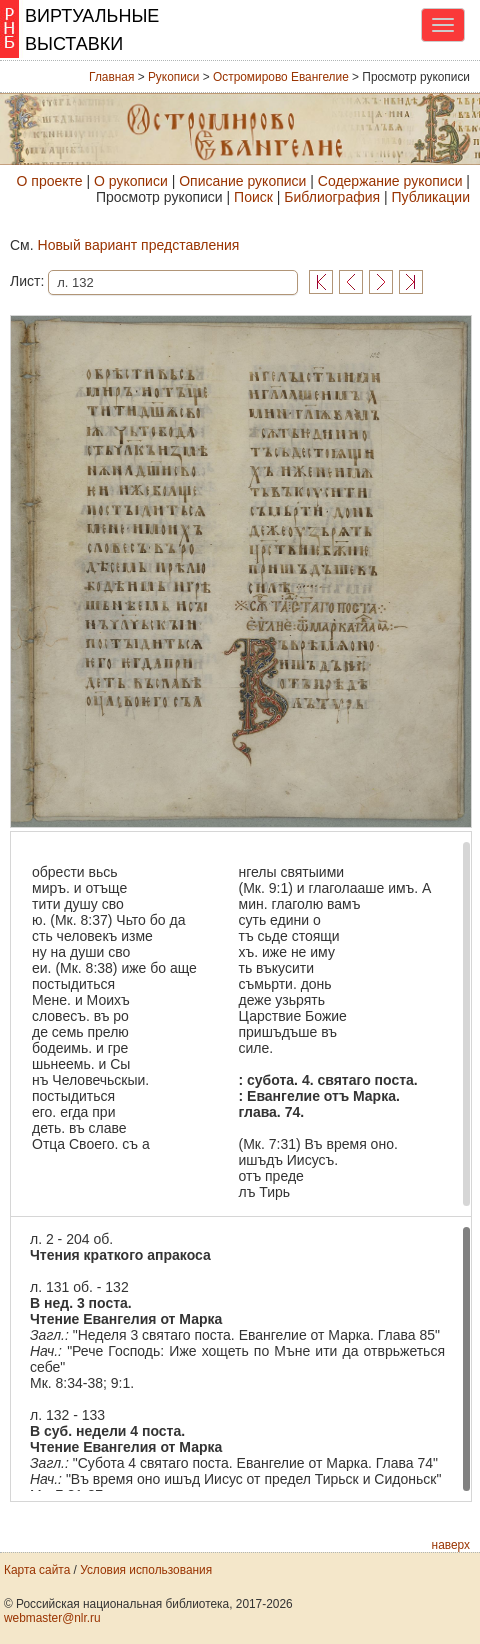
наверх (451, 1545)
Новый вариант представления (139, 245)
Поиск (253, 197)
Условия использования (146, 1570)
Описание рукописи (242, 181)
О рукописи (131, 181)
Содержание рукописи (390, 181)
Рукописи (174, 77)
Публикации (431, 197)
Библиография (332, 197)
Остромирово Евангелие (281, 77)
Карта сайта (37, 1570)
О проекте (50, 181)
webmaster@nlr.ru (52, 1618)
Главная (111, 77)
